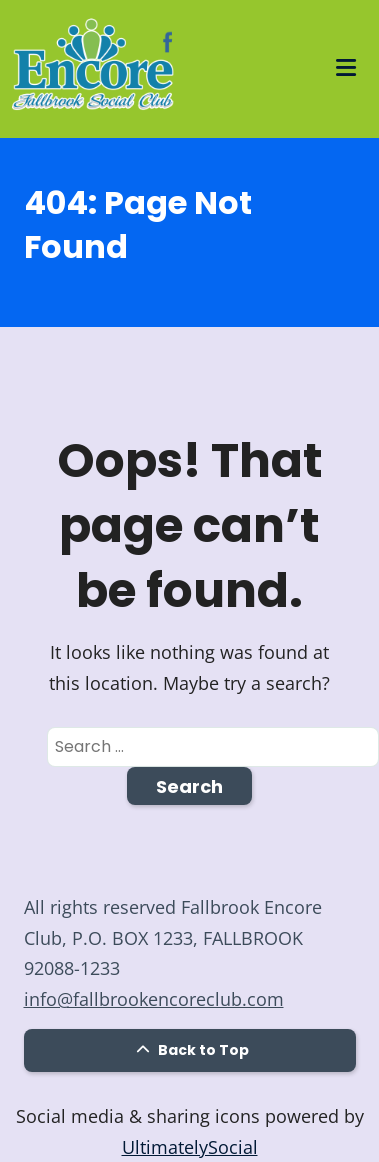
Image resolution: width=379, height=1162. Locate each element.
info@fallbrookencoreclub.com (154, 999)
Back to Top (190, 1050)
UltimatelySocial (190, 1147)
